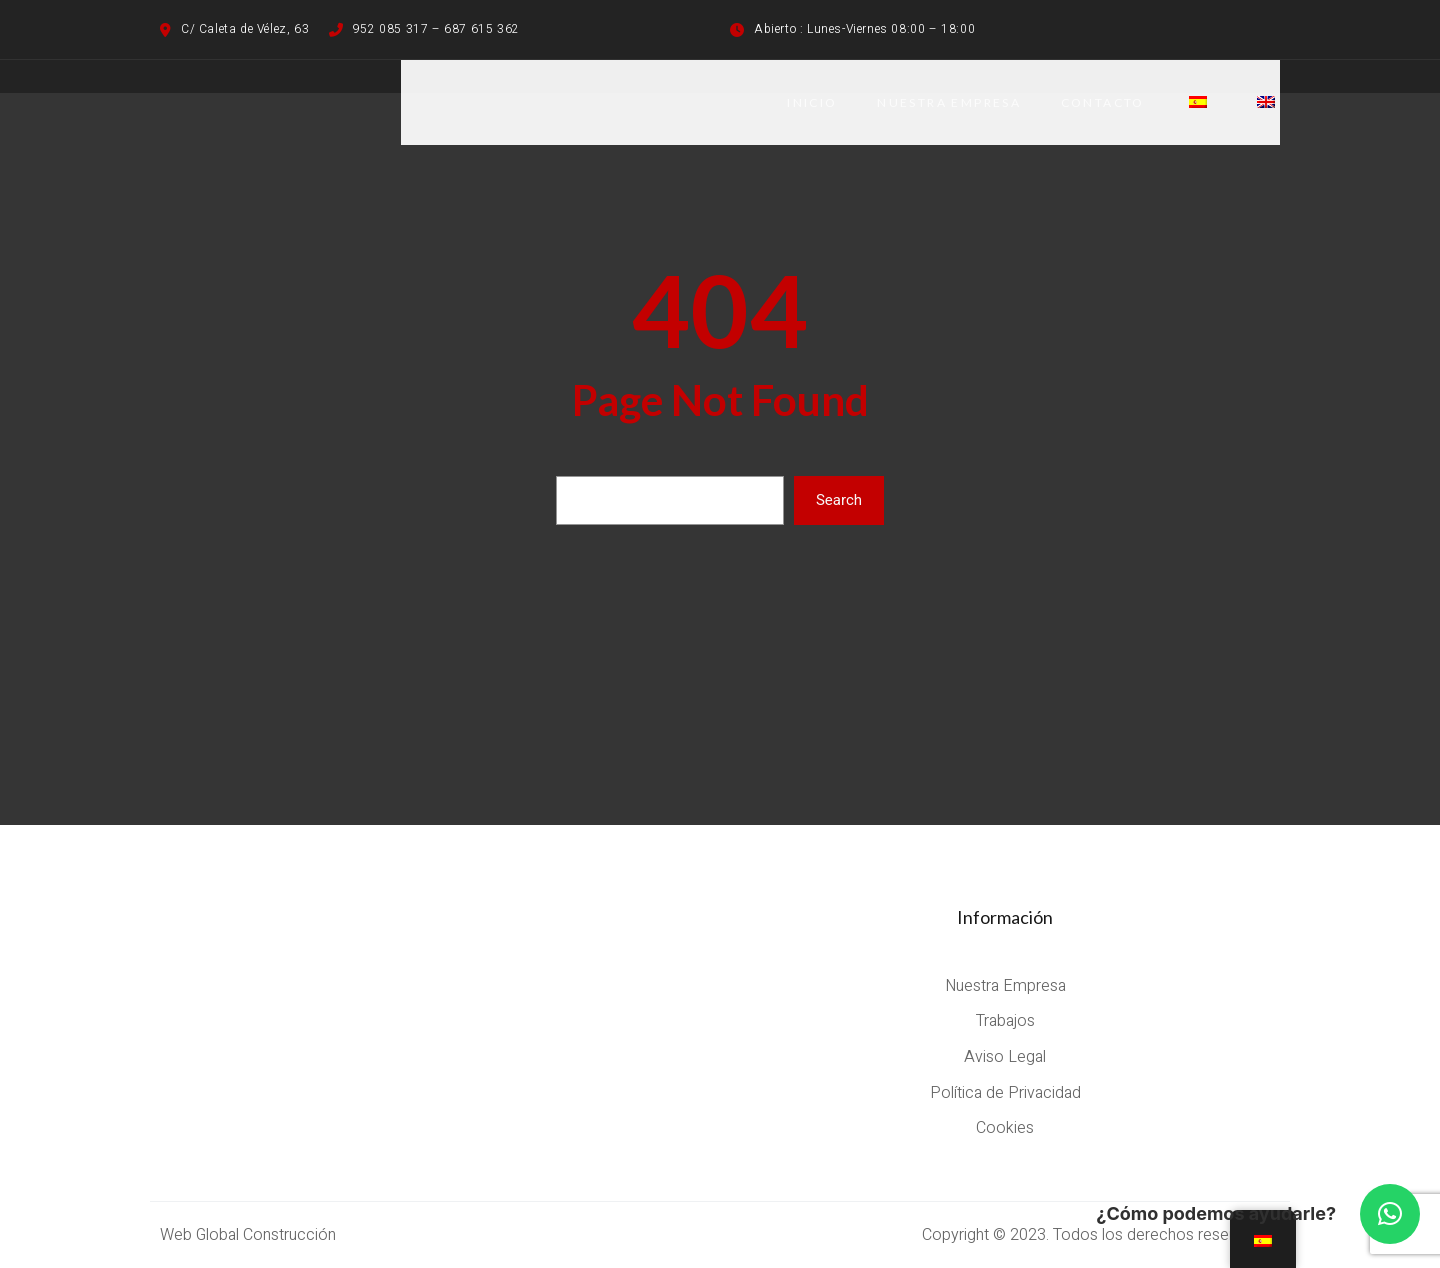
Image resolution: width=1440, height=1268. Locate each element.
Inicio (810, 102)
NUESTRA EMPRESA (948, 102)
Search (839, 500)
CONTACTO (1102, 102)
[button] (1390, 1214)
